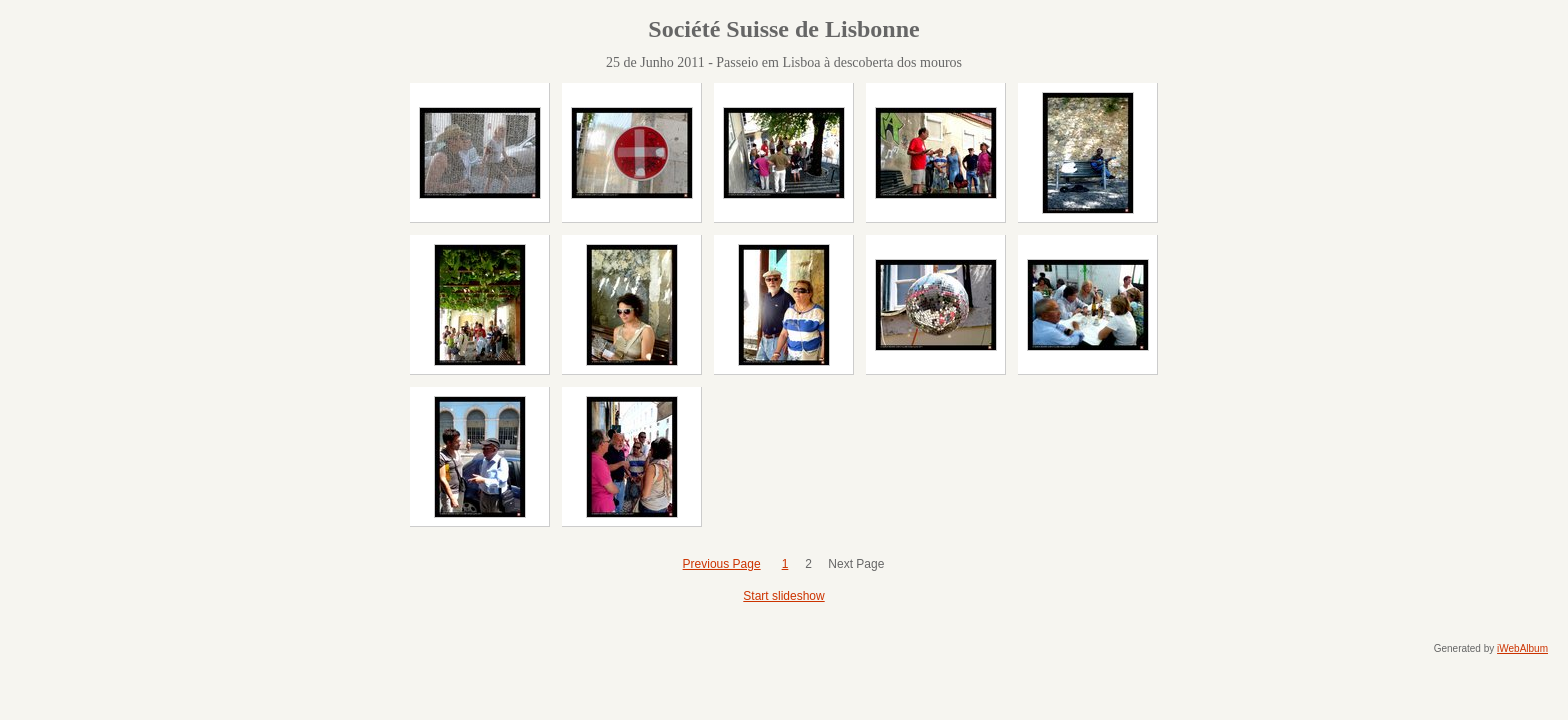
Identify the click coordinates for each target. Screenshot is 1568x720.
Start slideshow (783, 596)
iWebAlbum (1522, 648)
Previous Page (722, 564)
